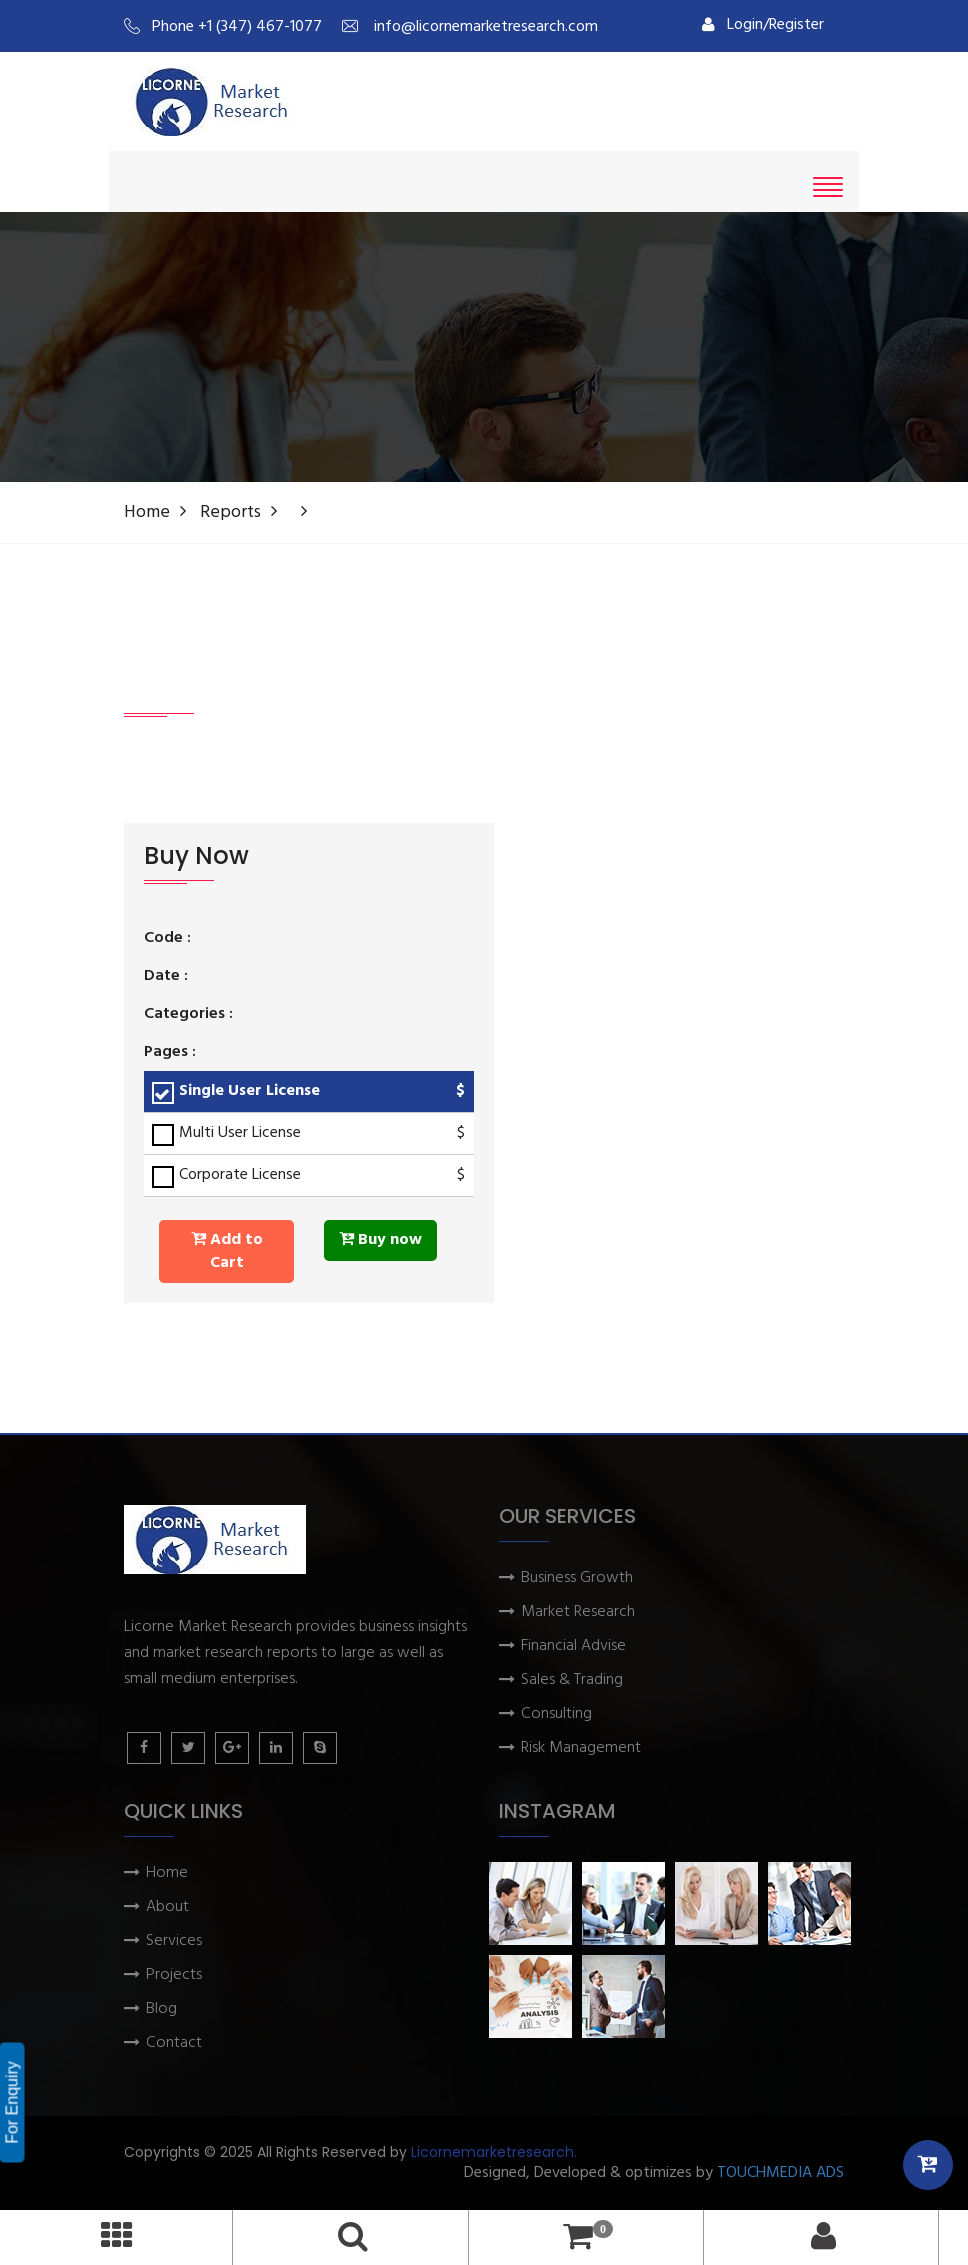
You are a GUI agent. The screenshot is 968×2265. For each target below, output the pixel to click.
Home (147, 512)
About (167, 1907)
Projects (174, 1975)
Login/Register (763, 25)
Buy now (380, 1240)
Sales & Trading (572, 1680)
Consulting (556, 1714)
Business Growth (577, 1578)
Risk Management (581, 1748)
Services (174, 1941)
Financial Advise (573, 1646)
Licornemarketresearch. (494, 2152)
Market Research (578, 1612)
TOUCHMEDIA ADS (780, 2173)
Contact (174, 2043)
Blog (161, 2009)
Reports (230, 512)
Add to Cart (227, 1251)
